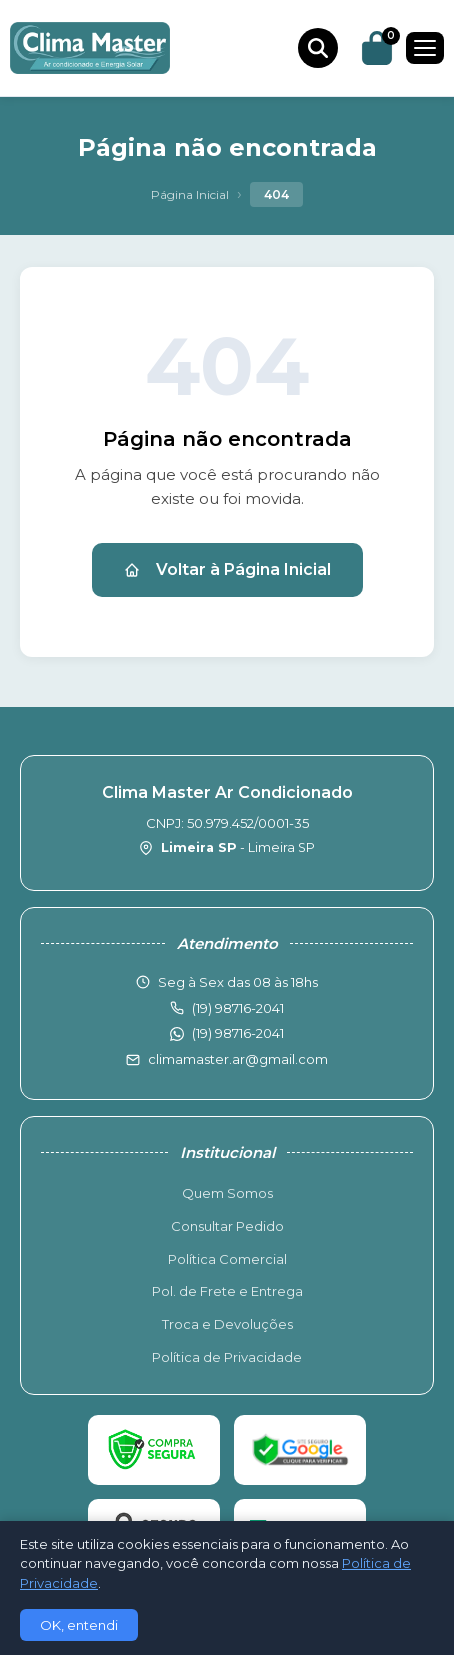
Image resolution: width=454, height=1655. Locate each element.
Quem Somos (227, 1193)
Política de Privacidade (227, 1357)
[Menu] (425, 48)
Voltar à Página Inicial (227, 569)
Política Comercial (227, 1259)
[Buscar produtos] (318, 48)
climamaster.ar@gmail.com (238, 1059)
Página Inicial (190, 194)
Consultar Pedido (227, 1226)
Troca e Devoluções (227, 1324)
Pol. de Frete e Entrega (227, 1291)
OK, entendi (79, 1625)
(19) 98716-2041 (238, 1033)
